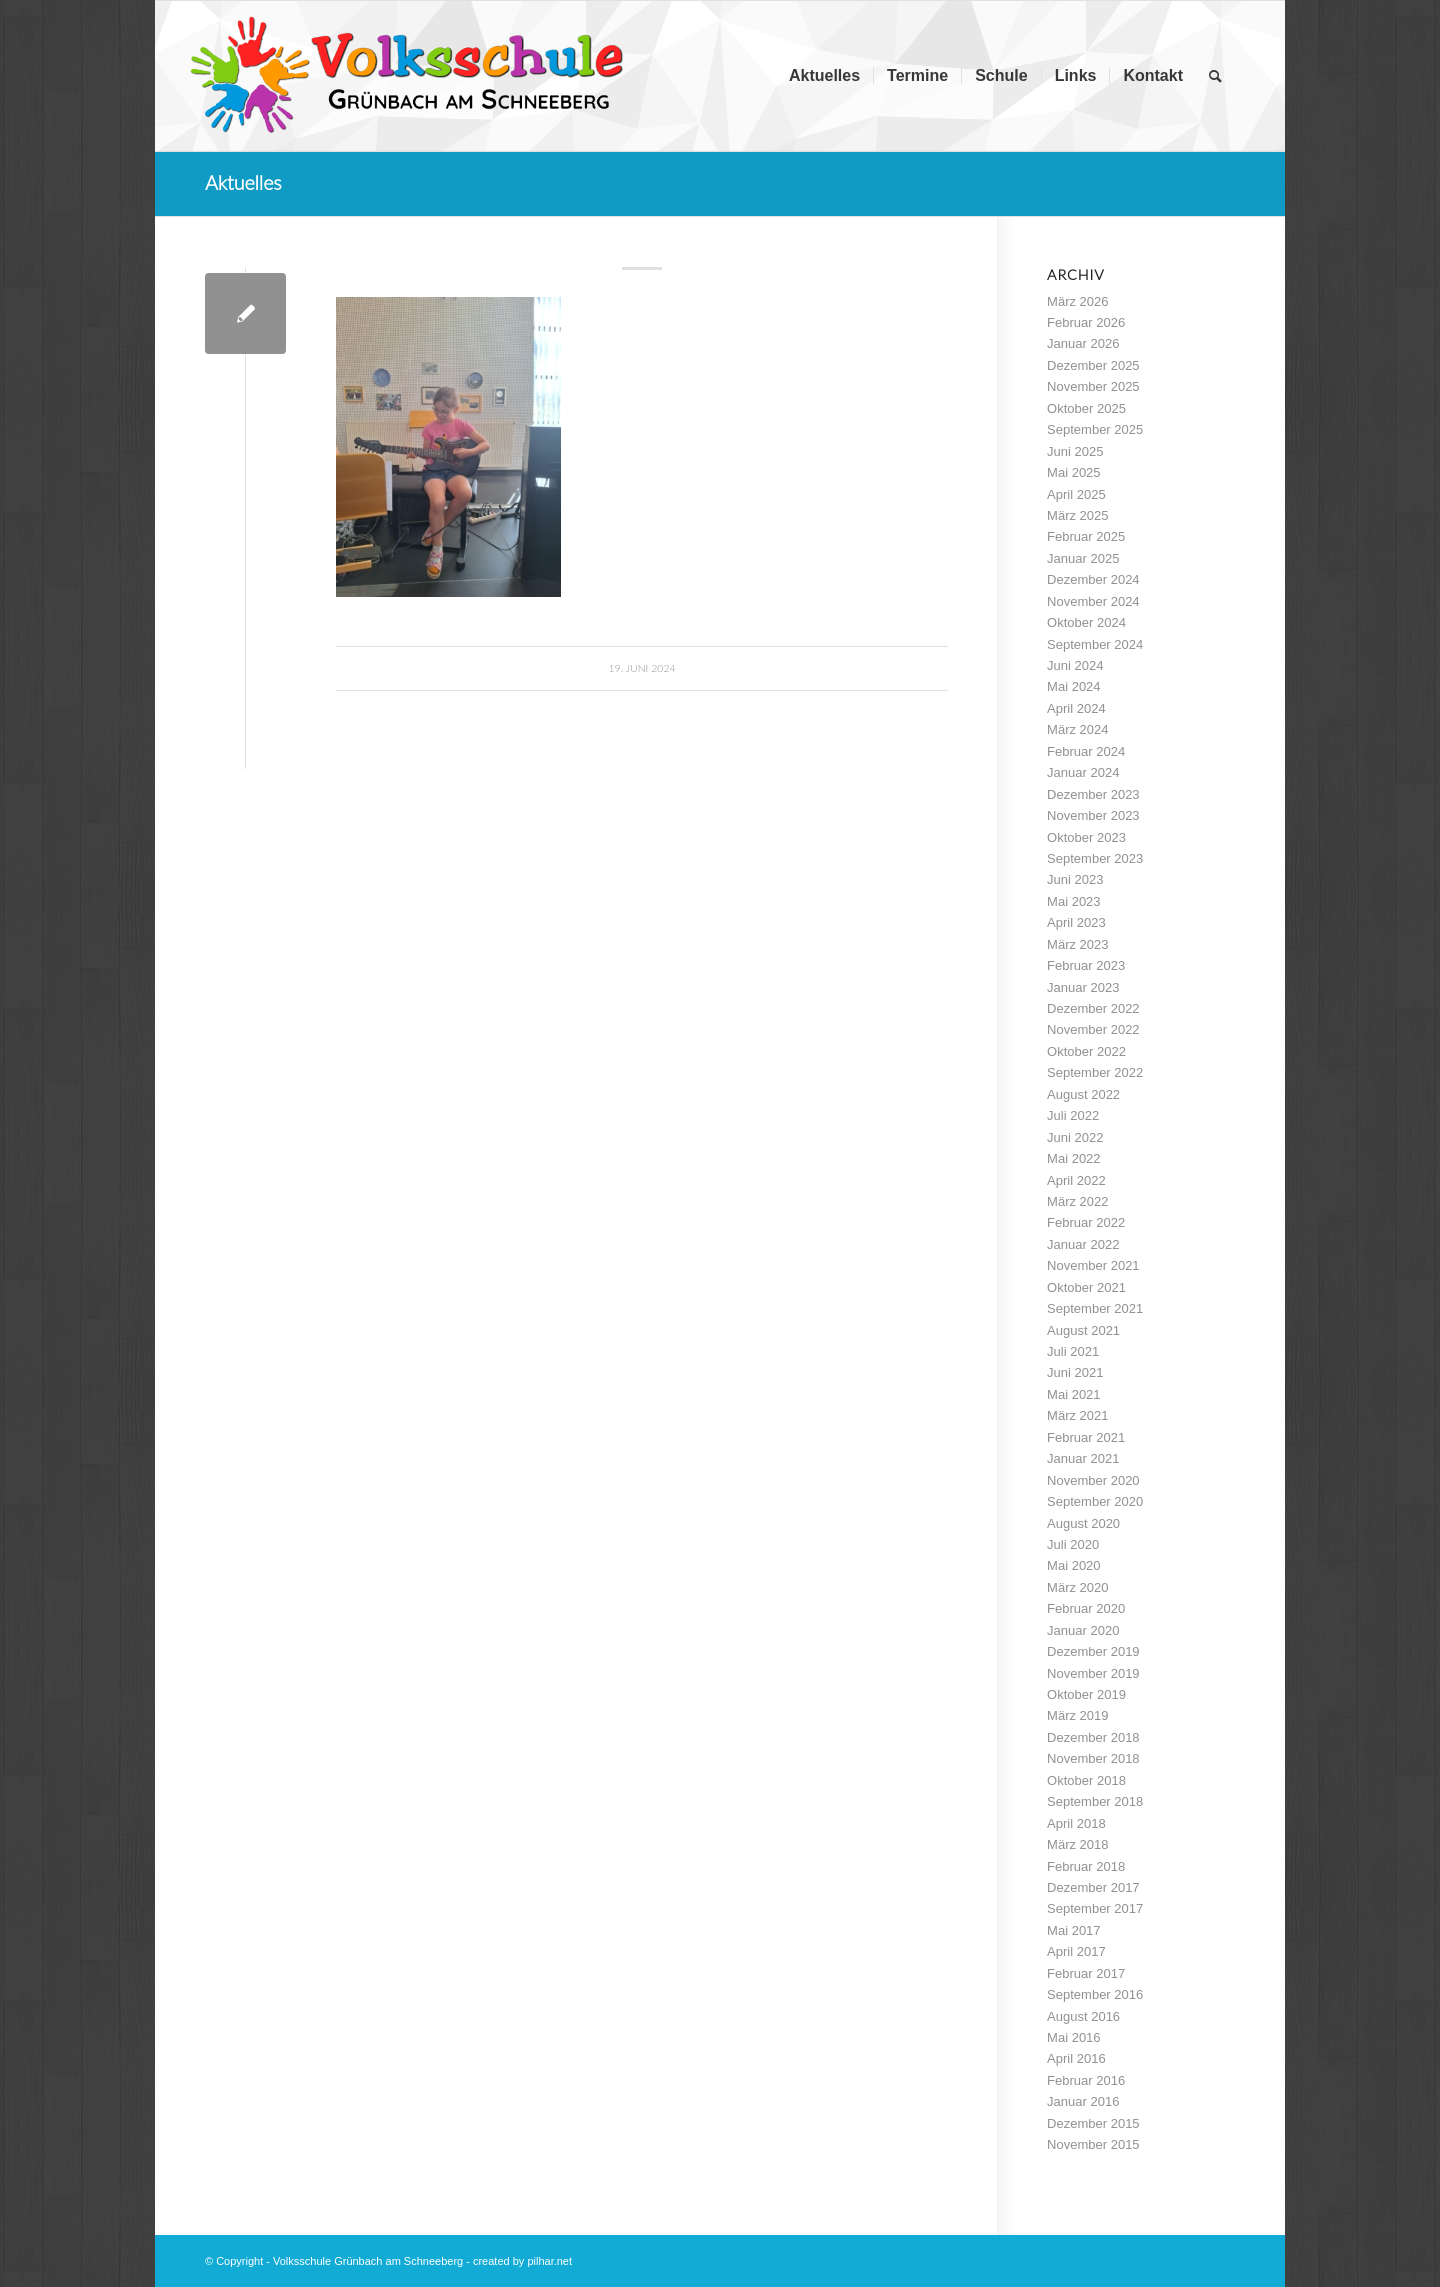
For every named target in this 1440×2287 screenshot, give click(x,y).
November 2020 (1093, 1480)
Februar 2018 (1086, 1866)
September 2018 (1095, 1801)
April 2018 (1076, 1823)
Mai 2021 (1073, 1394)
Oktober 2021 (1086, 1287)
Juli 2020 (1073, 1544)
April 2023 (1076, 922)
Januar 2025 (1083, 558)
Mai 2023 (1073, 901)
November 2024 (1093, 601)
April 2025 (1076, 494)
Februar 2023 (1086, 965)
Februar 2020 (1086, 1608)
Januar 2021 (1083, 1458)
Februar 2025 (1086, 536)
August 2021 (1083, 1330)
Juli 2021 (1073, 1351)
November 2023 (1093, 815)
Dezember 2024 (1093, 579)
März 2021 (1077, 1415)
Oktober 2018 (1086, 1780)
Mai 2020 (1073, 1565)
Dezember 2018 (1093, 1737)
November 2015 (1093, 2144)
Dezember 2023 (1093, 794)
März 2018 (1077, 1844)
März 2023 (1077, 944)
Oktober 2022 (1086, 1051)
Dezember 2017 (1093, 1887)
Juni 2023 (1075, 879)
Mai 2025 (1073, 472)
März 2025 (1077, 515)
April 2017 (1076, 1951)
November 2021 (1093, 1265)
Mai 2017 (1073, 1930)
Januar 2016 (1083, 2101)
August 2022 (1083, 1094)
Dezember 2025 (1093, 365)
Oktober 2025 (1086, 408)
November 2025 (1093, 386)
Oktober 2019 (1086, 1694)
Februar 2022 (1086, 1222)
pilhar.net (549, 2261)
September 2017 (1095, 1908)
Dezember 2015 (1093, 2123)
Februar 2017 (1086, 1973)
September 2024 (1095, 644)
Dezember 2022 (1093, 1008)
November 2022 (1093, 1029)
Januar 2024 (1083, 772)
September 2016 (1095, 1994)
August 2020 (1083, 1523)
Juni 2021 (1075, 1372)
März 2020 (1077, 1587)
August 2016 (1083, 2016)
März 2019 (1077, 1715)
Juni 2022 (1075, 1137)
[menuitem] (824, 76)
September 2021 (1095, 1308)
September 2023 (1095, 858)
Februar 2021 (1086, 1437)
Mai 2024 (1073, 686)
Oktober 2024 (1086, 622)
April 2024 (1076, 708)
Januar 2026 (1083, 343)
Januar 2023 (1083, 987)
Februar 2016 (1086, 2080)
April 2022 (1076, 1180)
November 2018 (1093, 1758)
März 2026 (1077, 301)
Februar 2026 (1086, 322)
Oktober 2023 (1086, 837)
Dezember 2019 (1093, 1651)
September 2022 (1095, 1072)
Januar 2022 (1083, 1244)
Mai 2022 (1073, 1158)
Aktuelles (243, 182)
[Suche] (1215, 76)
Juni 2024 (1075, 665)
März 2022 (1077, 1201)
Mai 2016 (1073, 2037)
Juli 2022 (1073, 1115)
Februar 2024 (1086, 751)
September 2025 (1095, 429)
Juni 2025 (1075, 451)
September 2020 (1095, 1501)
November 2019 (1093, 1673)
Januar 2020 (1083, 1630)
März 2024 (1077, 729)
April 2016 (1076, 2058)
